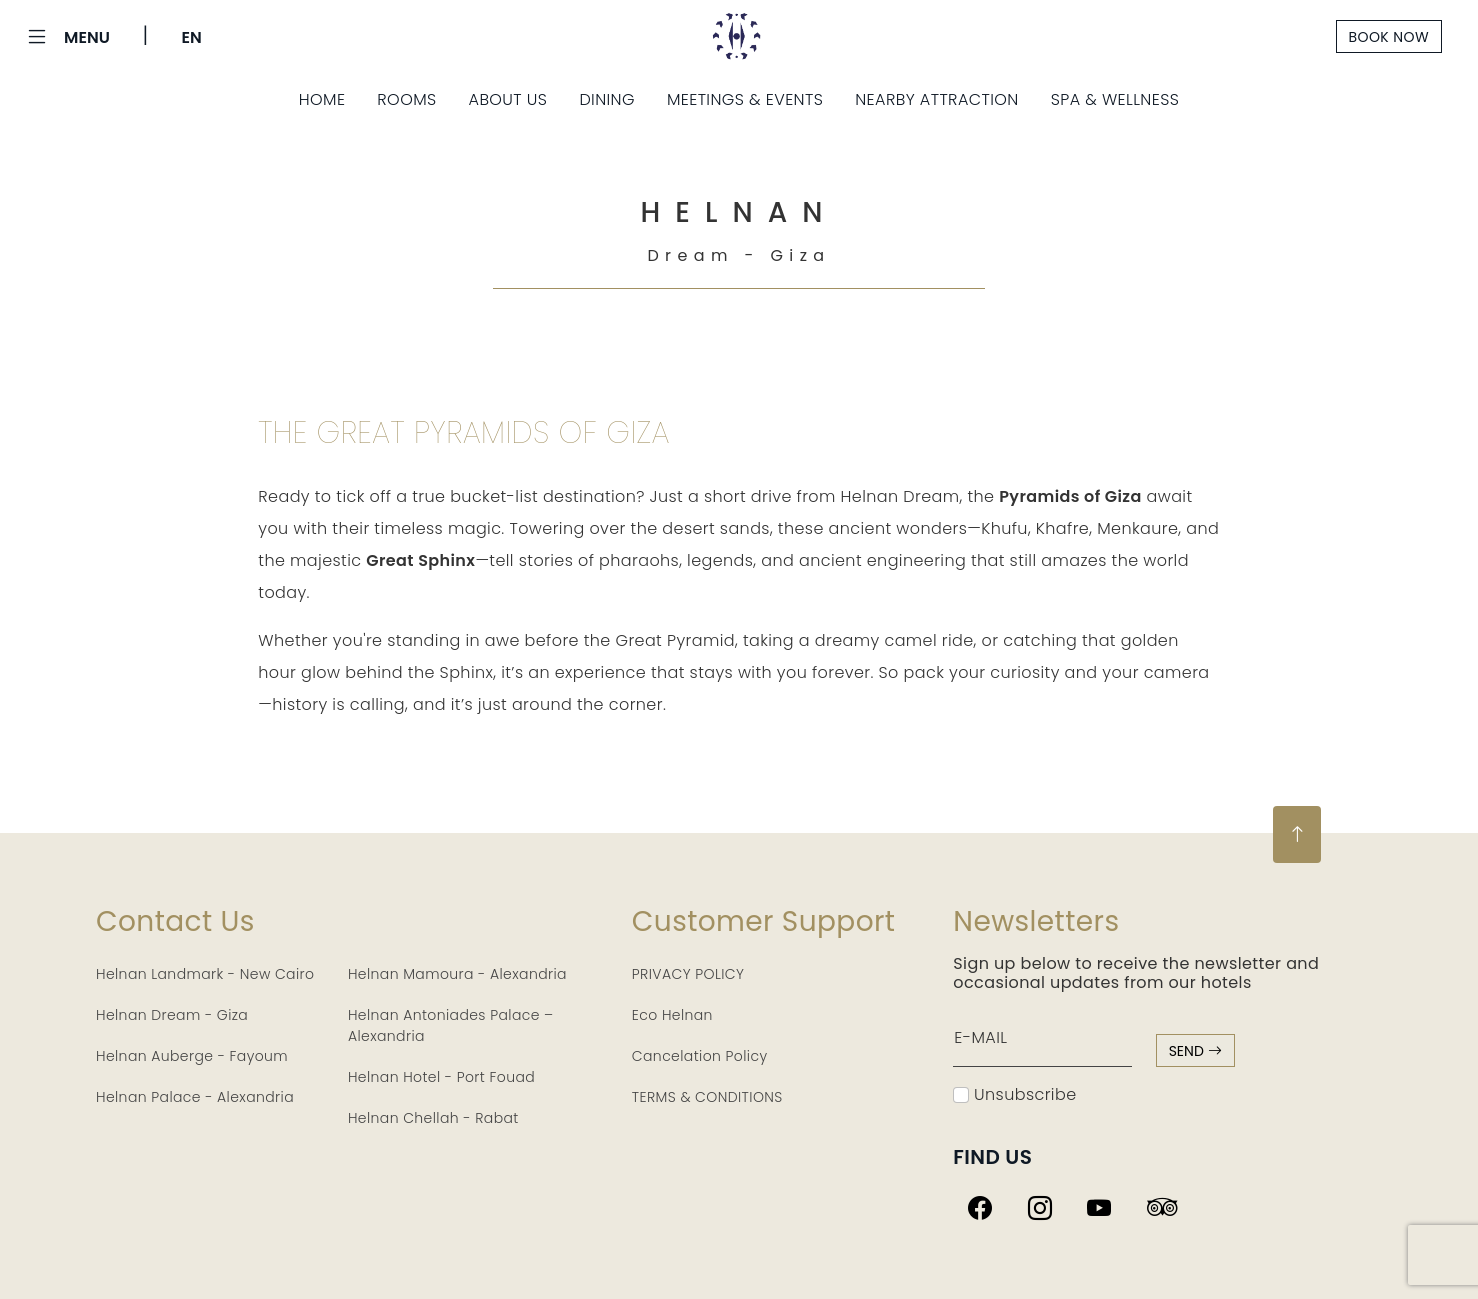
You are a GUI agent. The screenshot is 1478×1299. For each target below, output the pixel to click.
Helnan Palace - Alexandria (195, 1097)
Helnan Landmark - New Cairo (205, 974)
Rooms (406, 99)
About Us (508, 99)
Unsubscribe (1014, 1094)
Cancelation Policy (700, 1056)
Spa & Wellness (1115, 99)
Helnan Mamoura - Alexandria (457, 974)
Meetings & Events (745, 99)
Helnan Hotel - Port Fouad (441, 1077)
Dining (607, 99)
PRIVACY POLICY (688, 974)
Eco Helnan (672, 1015)
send (1195, 1051)
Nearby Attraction (936, 99)
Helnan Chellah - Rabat (433, 1118)
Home (322, 99)
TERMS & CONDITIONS (707, 1097)
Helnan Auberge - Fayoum (192, 1056)
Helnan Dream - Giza (172, 1015)
